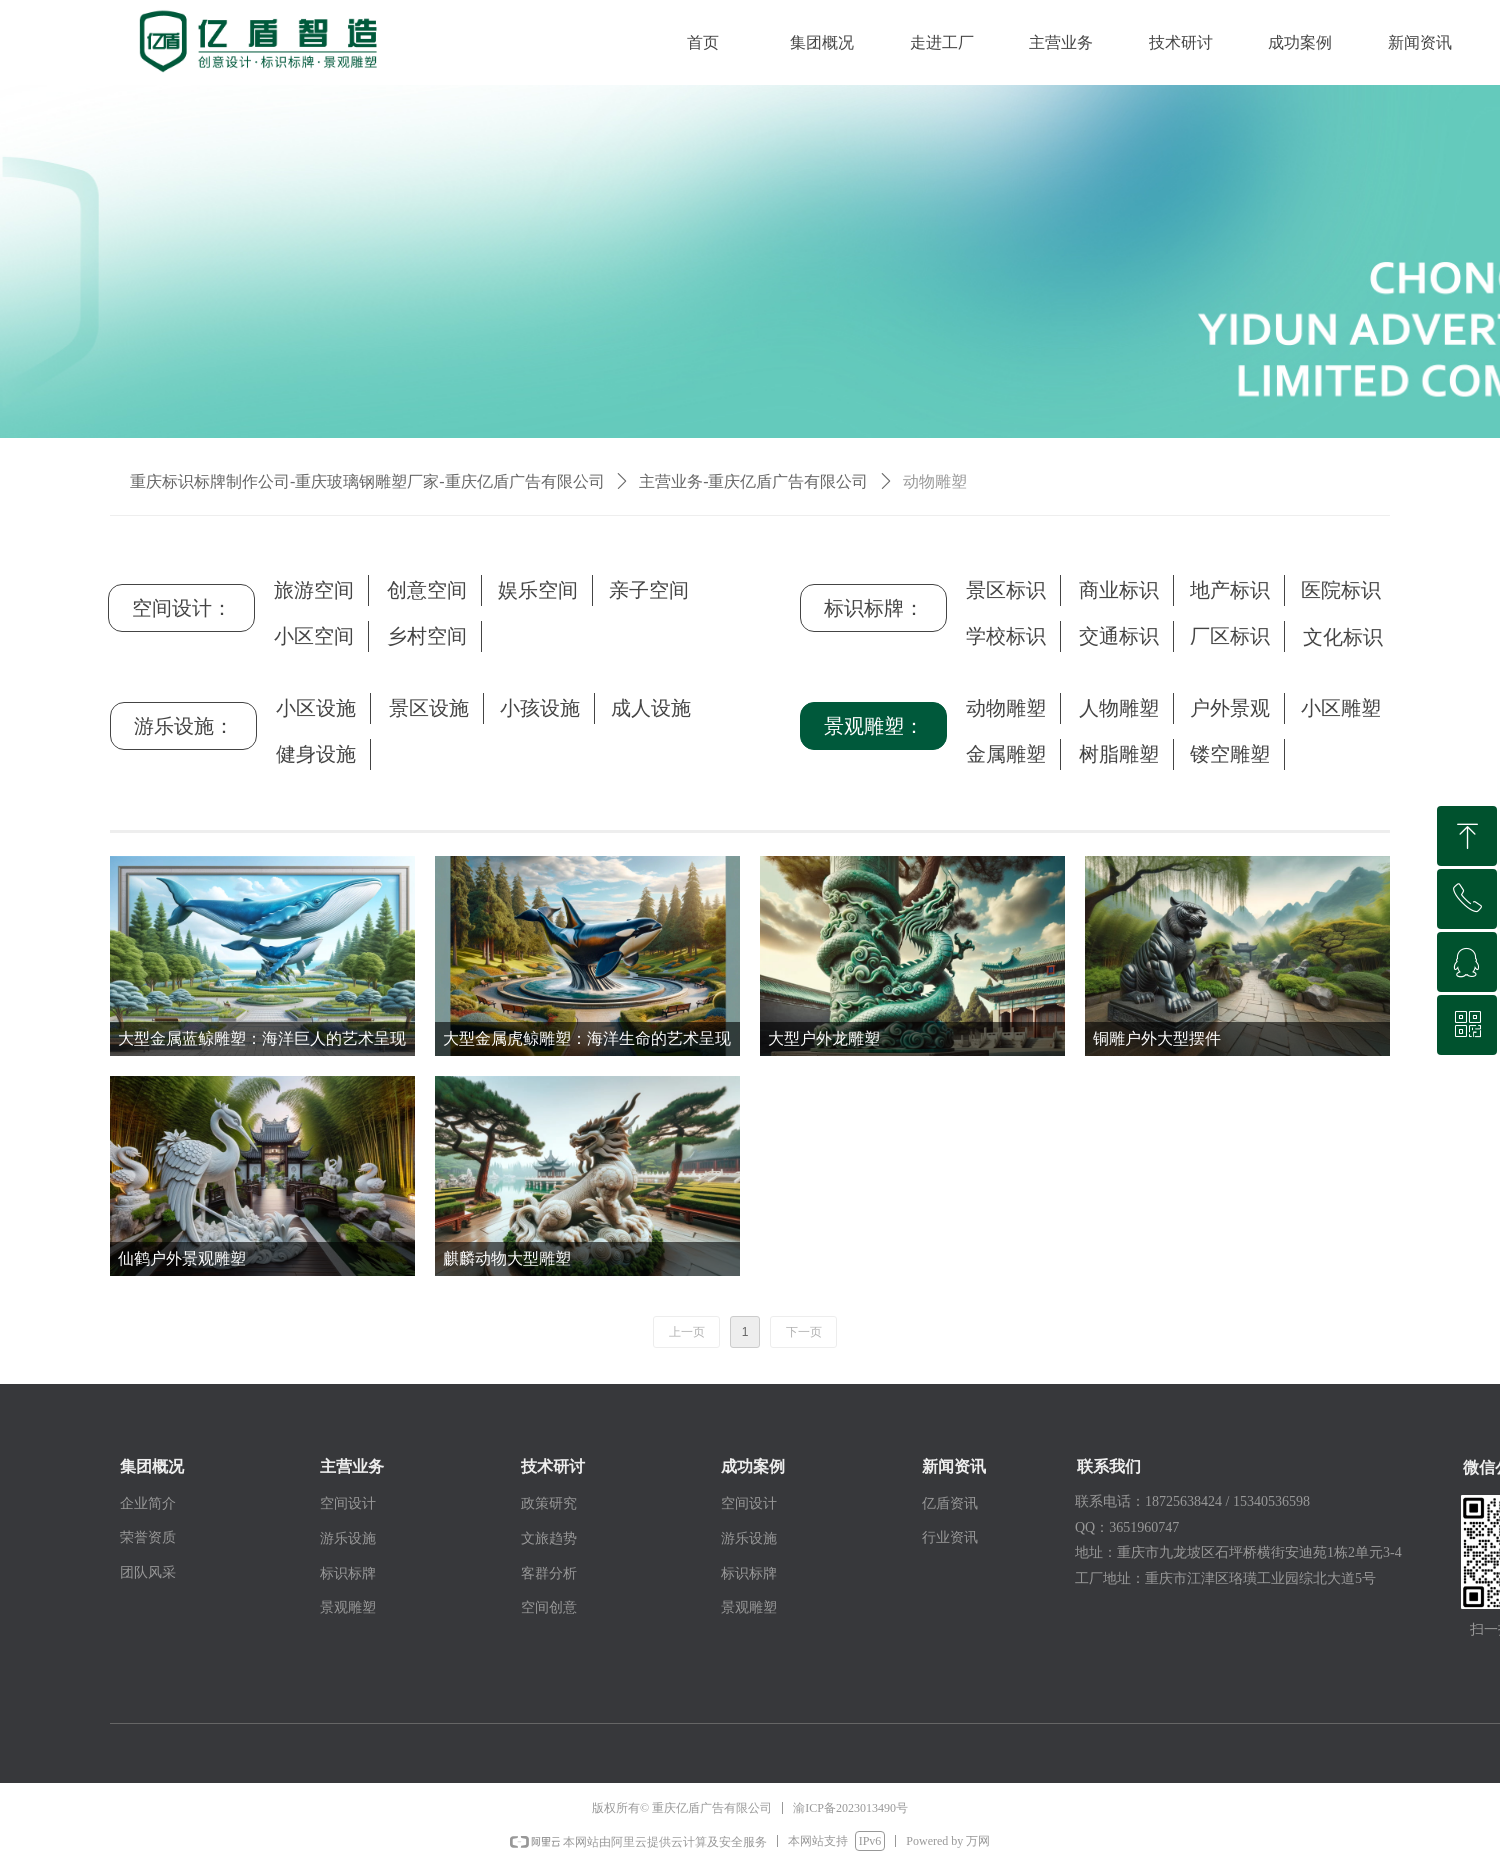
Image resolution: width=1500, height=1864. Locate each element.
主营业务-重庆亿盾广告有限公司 (753, 481)
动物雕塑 (935, 481)
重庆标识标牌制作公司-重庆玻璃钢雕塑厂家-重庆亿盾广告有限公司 (367, 481)
